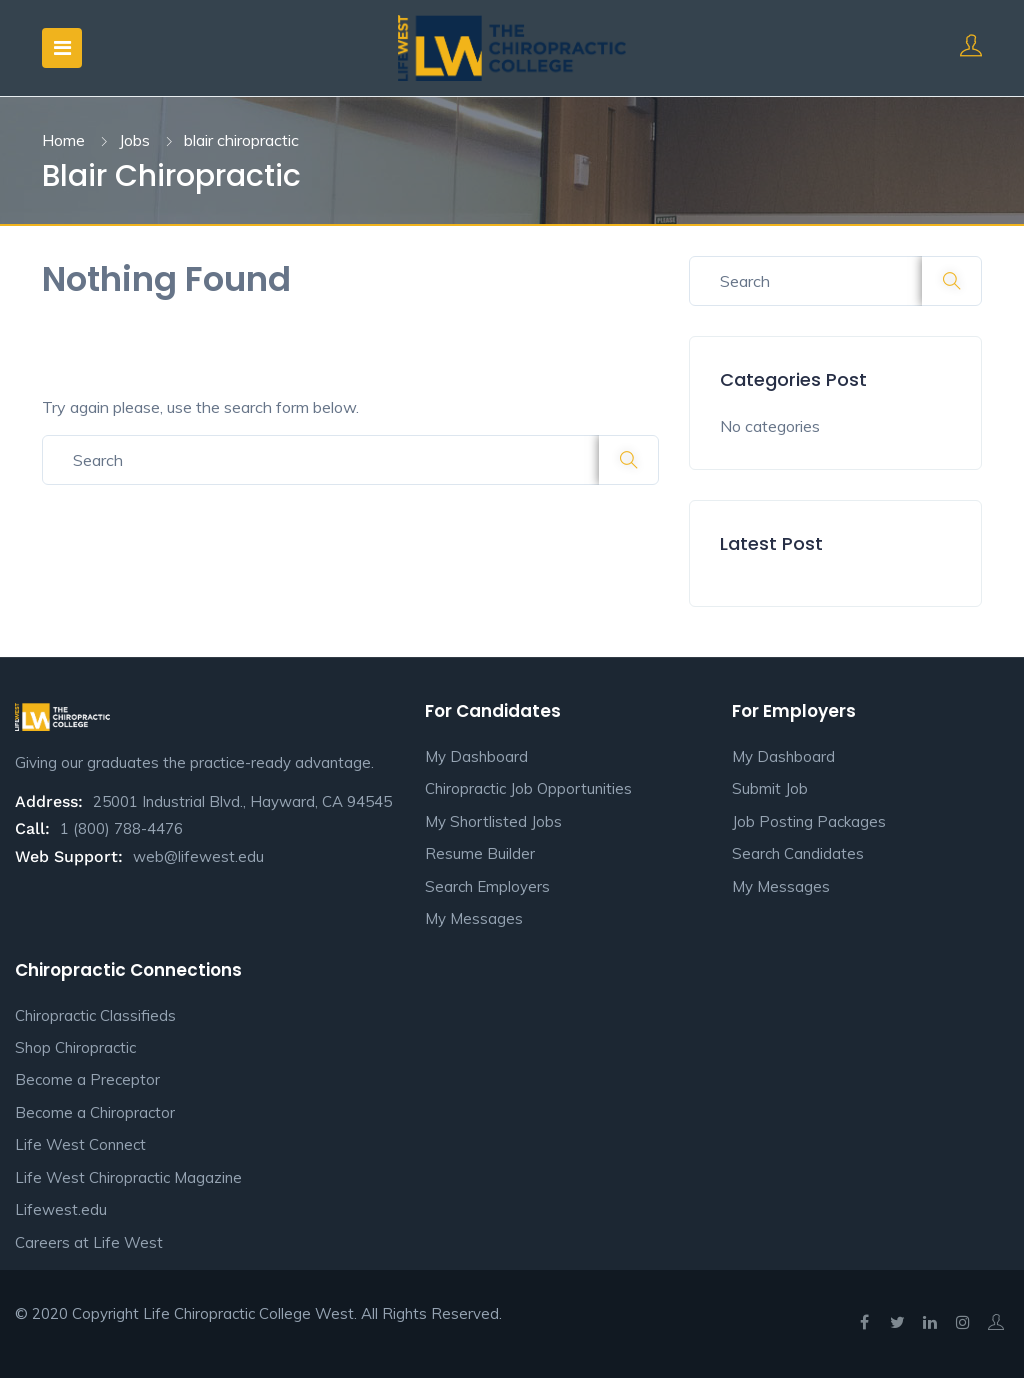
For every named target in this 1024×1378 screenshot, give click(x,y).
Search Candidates (798, 853)
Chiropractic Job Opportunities (528, 788)
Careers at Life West (89, 1242)
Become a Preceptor (87, 1079)
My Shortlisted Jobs (493, 821)
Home (63, 140)
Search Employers (487, 886)
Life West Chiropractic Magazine (128, 1177)
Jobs (134, 140)
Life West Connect (80, 1144)
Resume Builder (480, 853)
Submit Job (770, 788)
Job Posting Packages (809, 821)
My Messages (474, 918)
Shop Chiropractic (75, 1047)
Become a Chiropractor (95, 1112)
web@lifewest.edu (198, 856)
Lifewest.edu (61, 1209)
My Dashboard (476, 756)
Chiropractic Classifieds (95, 1015)
